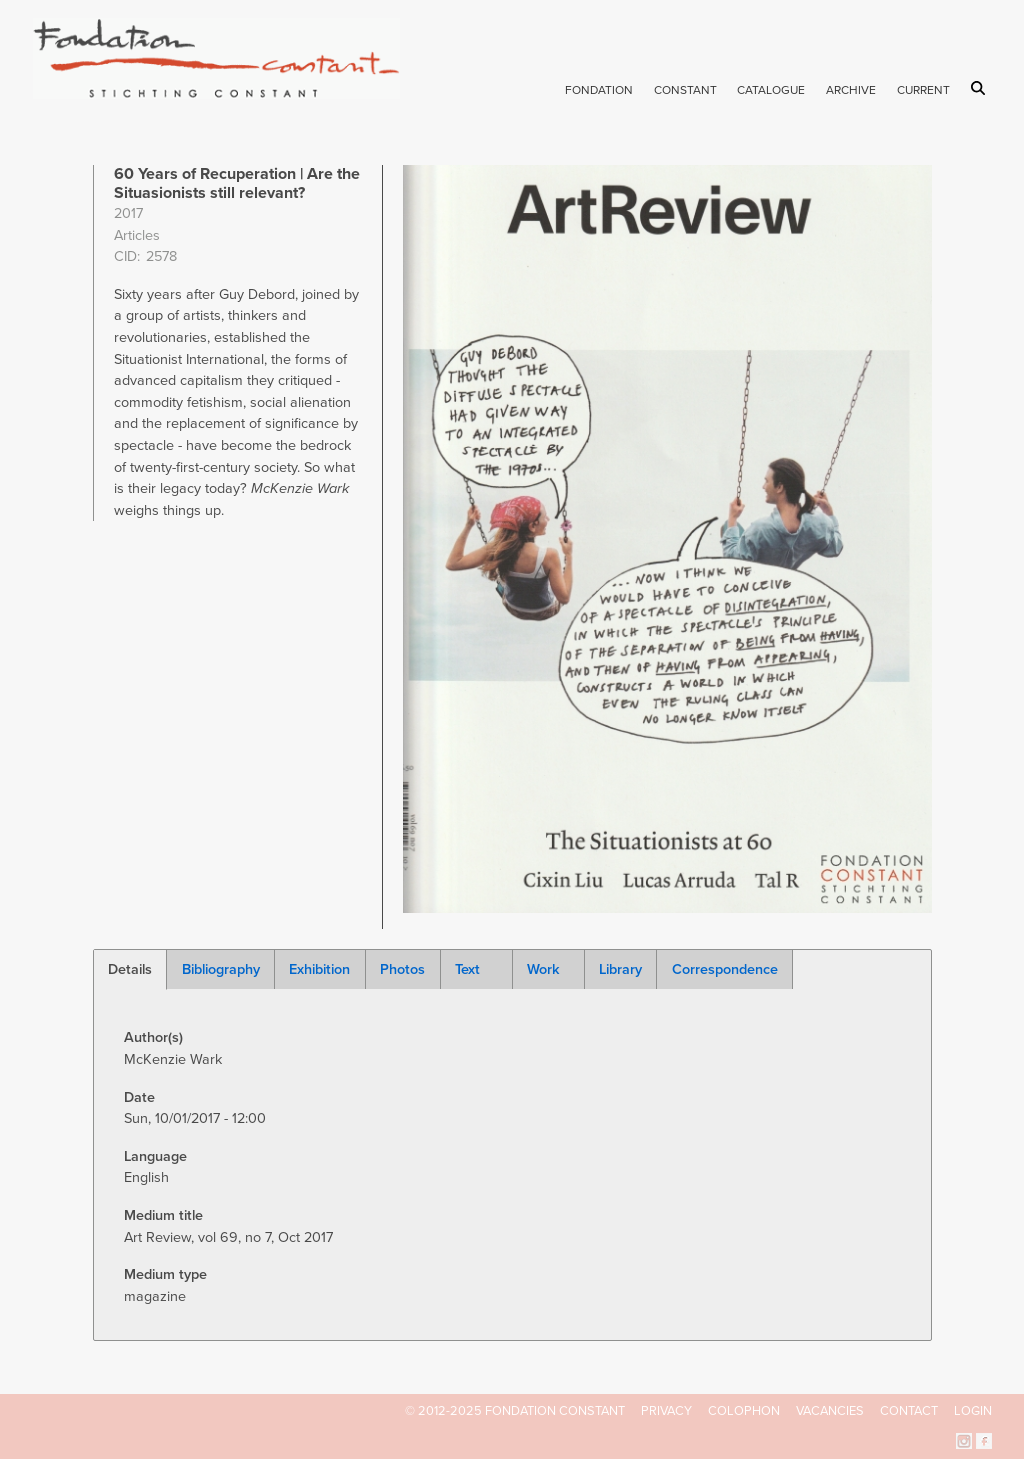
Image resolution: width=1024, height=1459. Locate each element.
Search (981, 88)
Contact (909, 1411)
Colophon (744, 1411)
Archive (851, 90)
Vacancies (830, 1411)
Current (923, 90)
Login (973, 1411)
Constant (685, 90)
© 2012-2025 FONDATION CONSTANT (515, 1411)
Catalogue (771, 90)
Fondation (599, 90)
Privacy (666, 1411)
